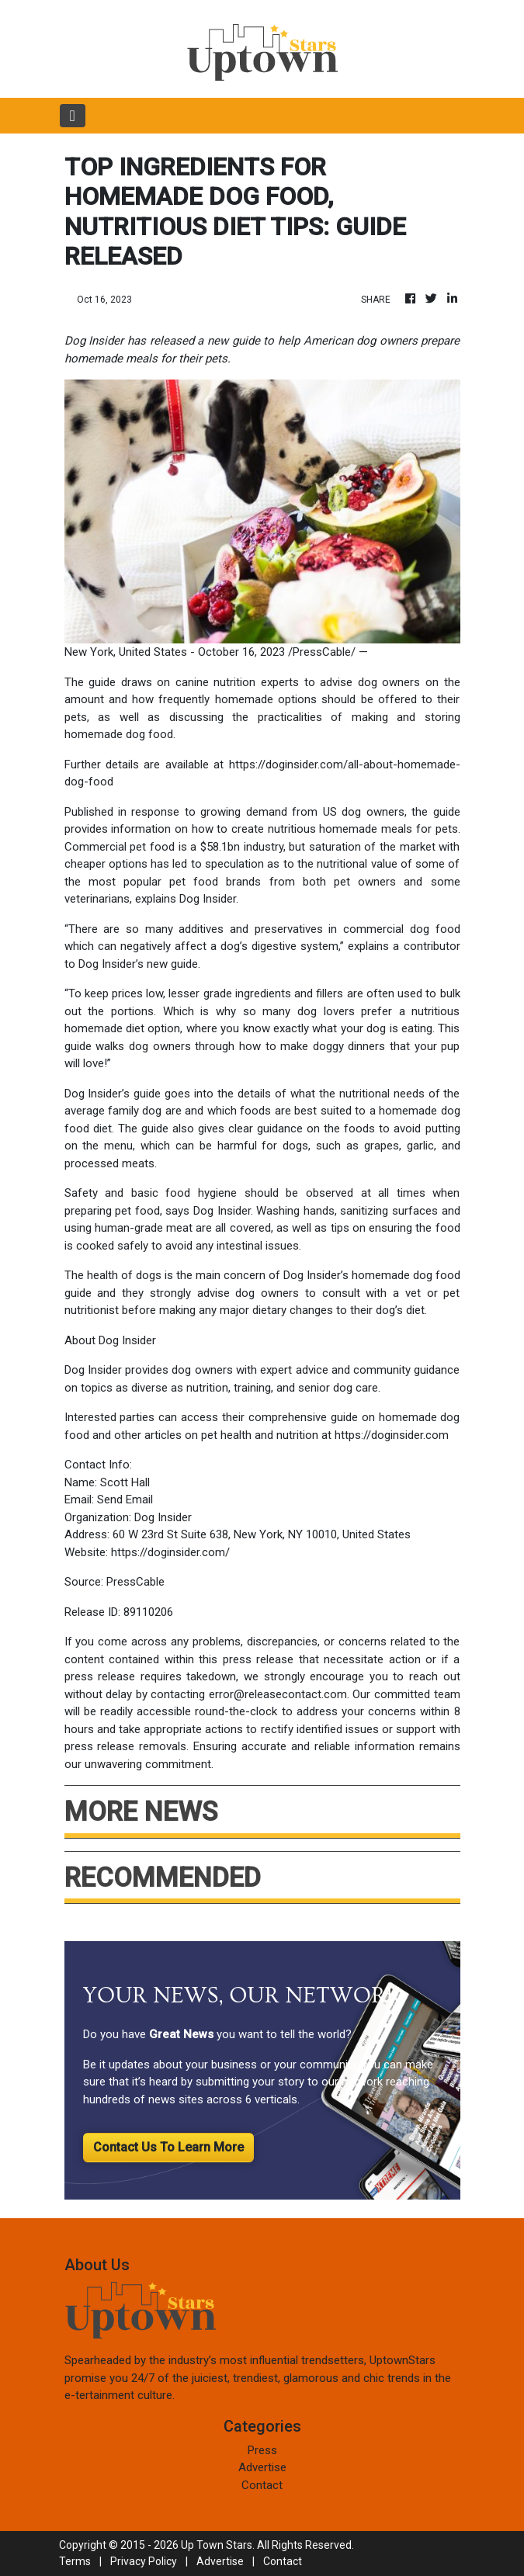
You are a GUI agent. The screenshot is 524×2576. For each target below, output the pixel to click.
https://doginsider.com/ (170, 1552)
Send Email (125, 1499)
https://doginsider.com (392, 1435)
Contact (262, 2485)
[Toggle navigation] (72, 115)
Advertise (262, 2467)
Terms (75, 2561)
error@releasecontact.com (278, 1694)
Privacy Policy (143, 2561)
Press (262, 2450)
